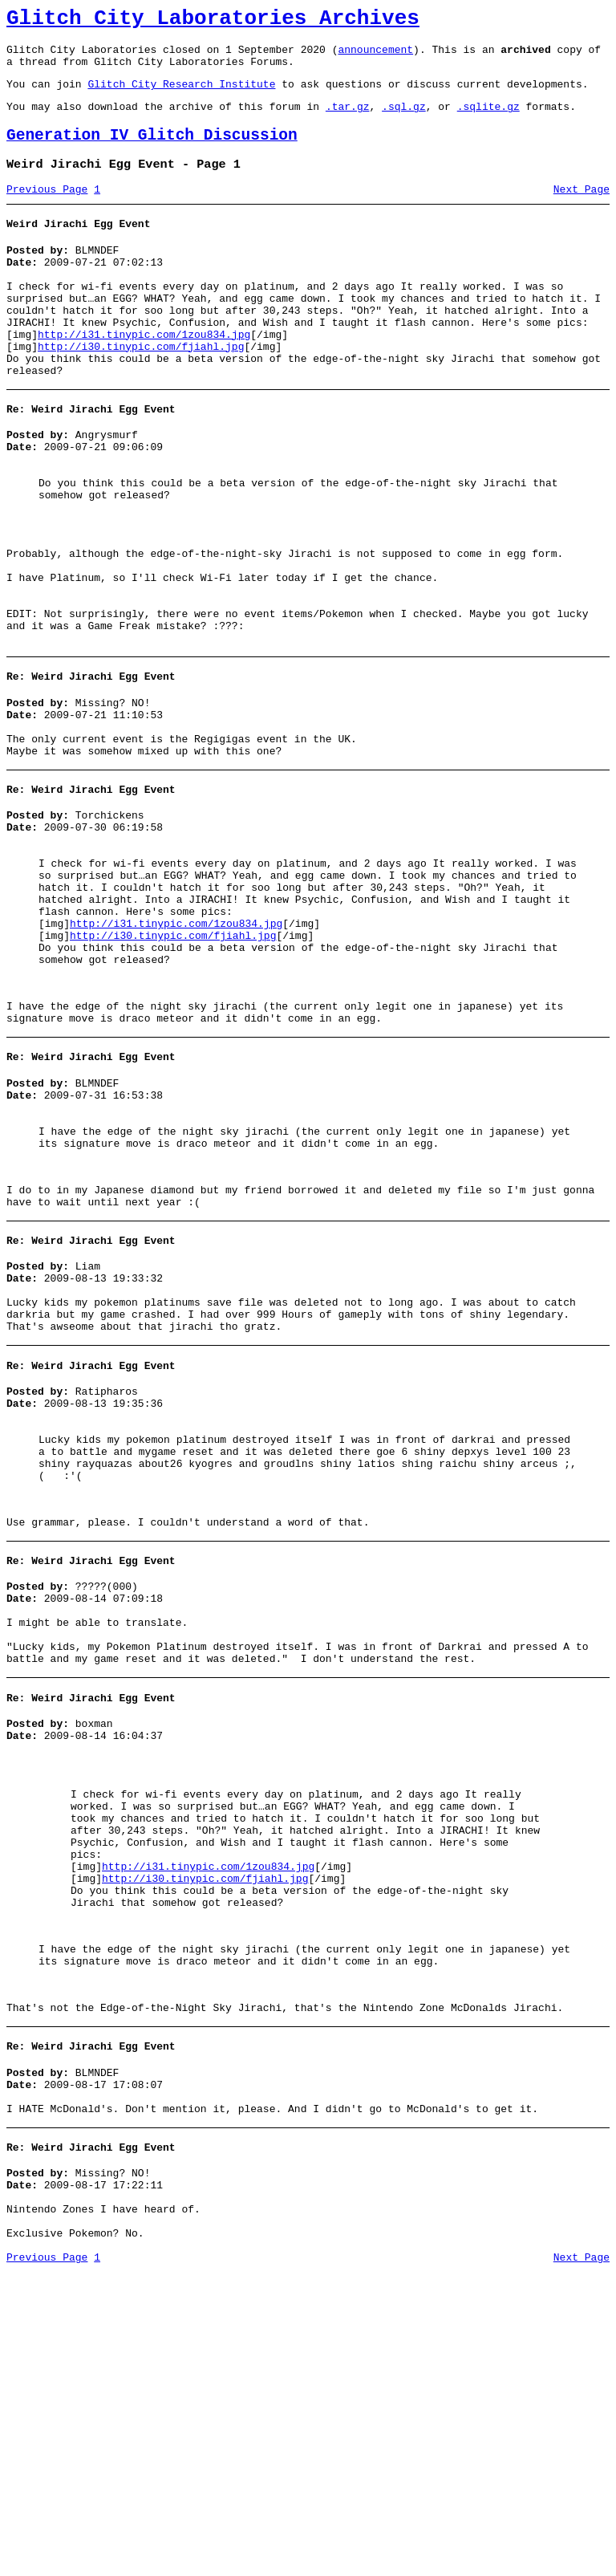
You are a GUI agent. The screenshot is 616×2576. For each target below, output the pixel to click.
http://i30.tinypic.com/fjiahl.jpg (141, 390)
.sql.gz (404, 120)
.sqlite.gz (488, 120)
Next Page (581, 211)
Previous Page (46, 211)
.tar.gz (348, 120)
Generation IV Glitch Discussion (152, 152)
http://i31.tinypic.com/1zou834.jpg (144, 375)
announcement (375, 56)
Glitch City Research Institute (181, 95)
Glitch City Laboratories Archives (212, 20)
